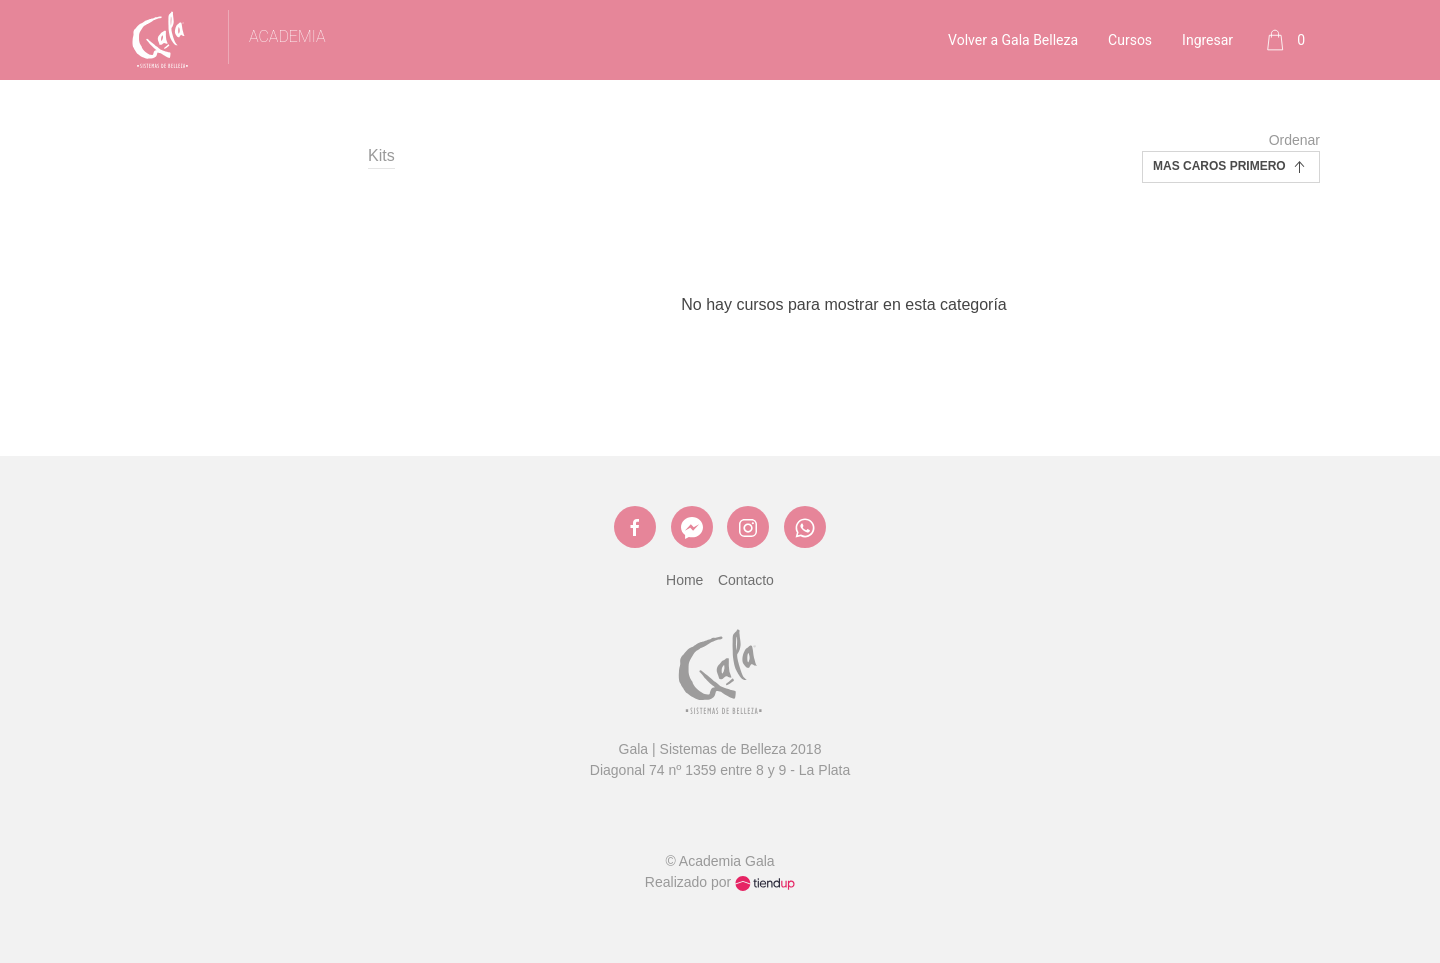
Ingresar (1207, 40)
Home (684, 580)
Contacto (746, 580)
